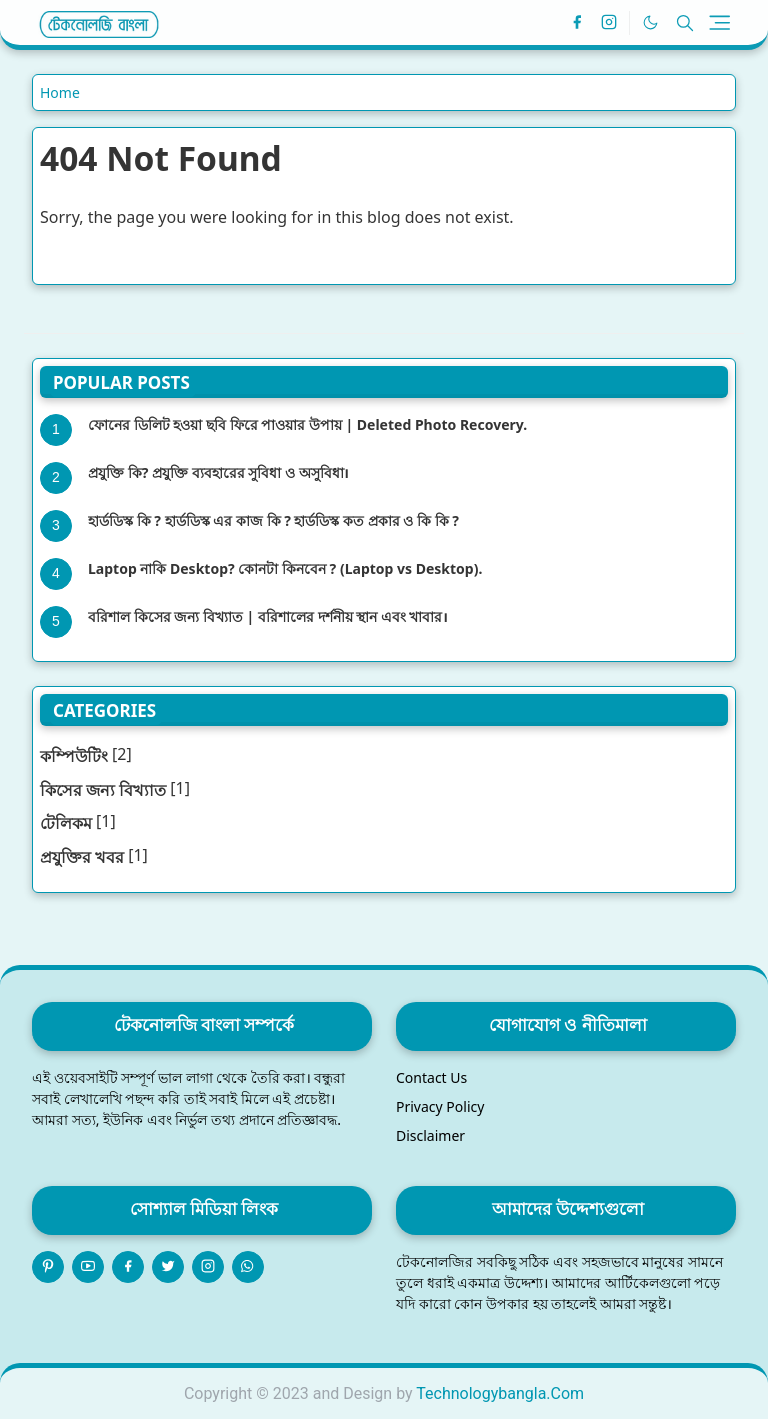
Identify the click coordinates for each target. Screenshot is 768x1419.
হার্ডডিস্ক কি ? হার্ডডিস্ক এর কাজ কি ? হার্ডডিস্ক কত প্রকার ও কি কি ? (273, 520)
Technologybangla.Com (500, 1393)
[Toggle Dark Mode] (650, 22)
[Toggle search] (685, 23)
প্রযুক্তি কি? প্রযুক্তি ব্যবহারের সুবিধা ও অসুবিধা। (218, 472)
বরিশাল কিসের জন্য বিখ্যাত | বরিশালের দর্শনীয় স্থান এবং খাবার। (268, 616)
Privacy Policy (440, 1106)
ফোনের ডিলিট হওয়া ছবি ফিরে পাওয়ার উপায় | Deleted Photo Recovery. (307, 424)
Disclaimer (430, 1135)
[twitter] (168, 1267)
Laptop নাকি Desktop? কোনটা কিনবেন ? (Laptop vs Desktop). (285, 568)
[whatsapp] (248, 1267)
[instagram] (609, 23)
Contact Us (431, 1077)
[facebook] (577, 23)
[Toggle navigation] (719, 22)
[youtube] (88, 1267)
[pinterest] (48, 1267)
